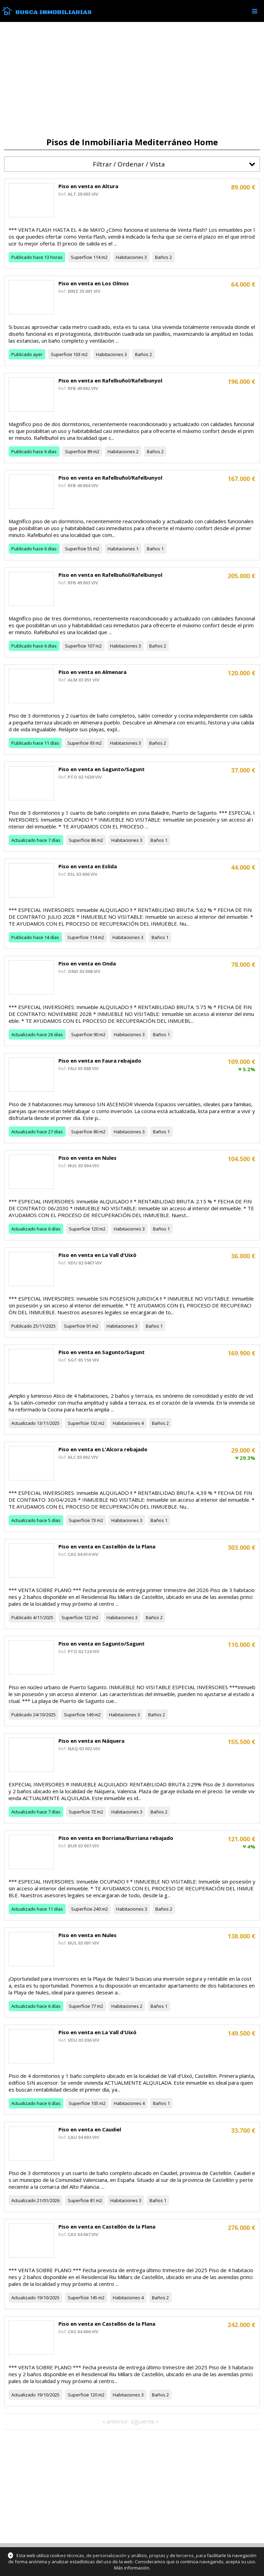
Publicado (21, 257)
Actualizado (23, 840)
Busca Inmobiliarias (53, 12)
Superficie (81, 257)
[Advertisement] (132, 80)
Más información (131, 2568)
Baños (161, 257)
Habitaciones (129, 257)
